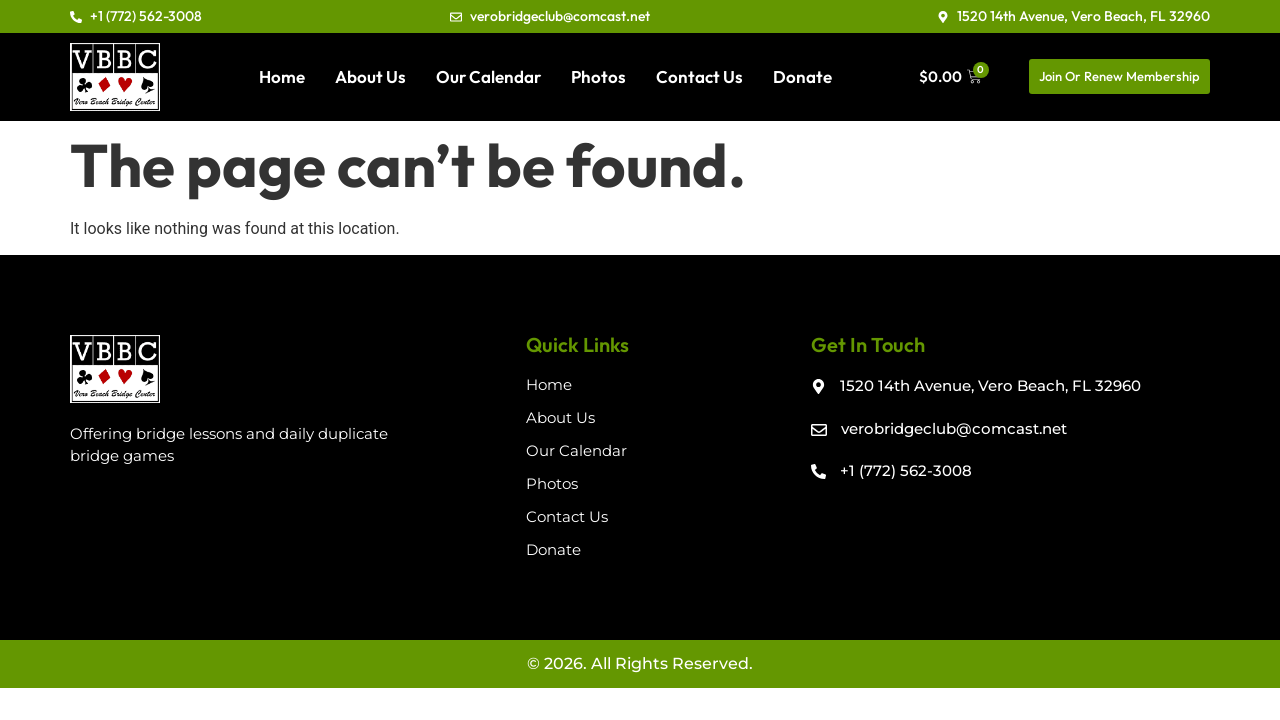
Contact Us (699, 76)
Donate (802, 76)
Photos (598, 76)
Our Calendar (488, 76)
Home (282, 76)
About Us (370, 76)
